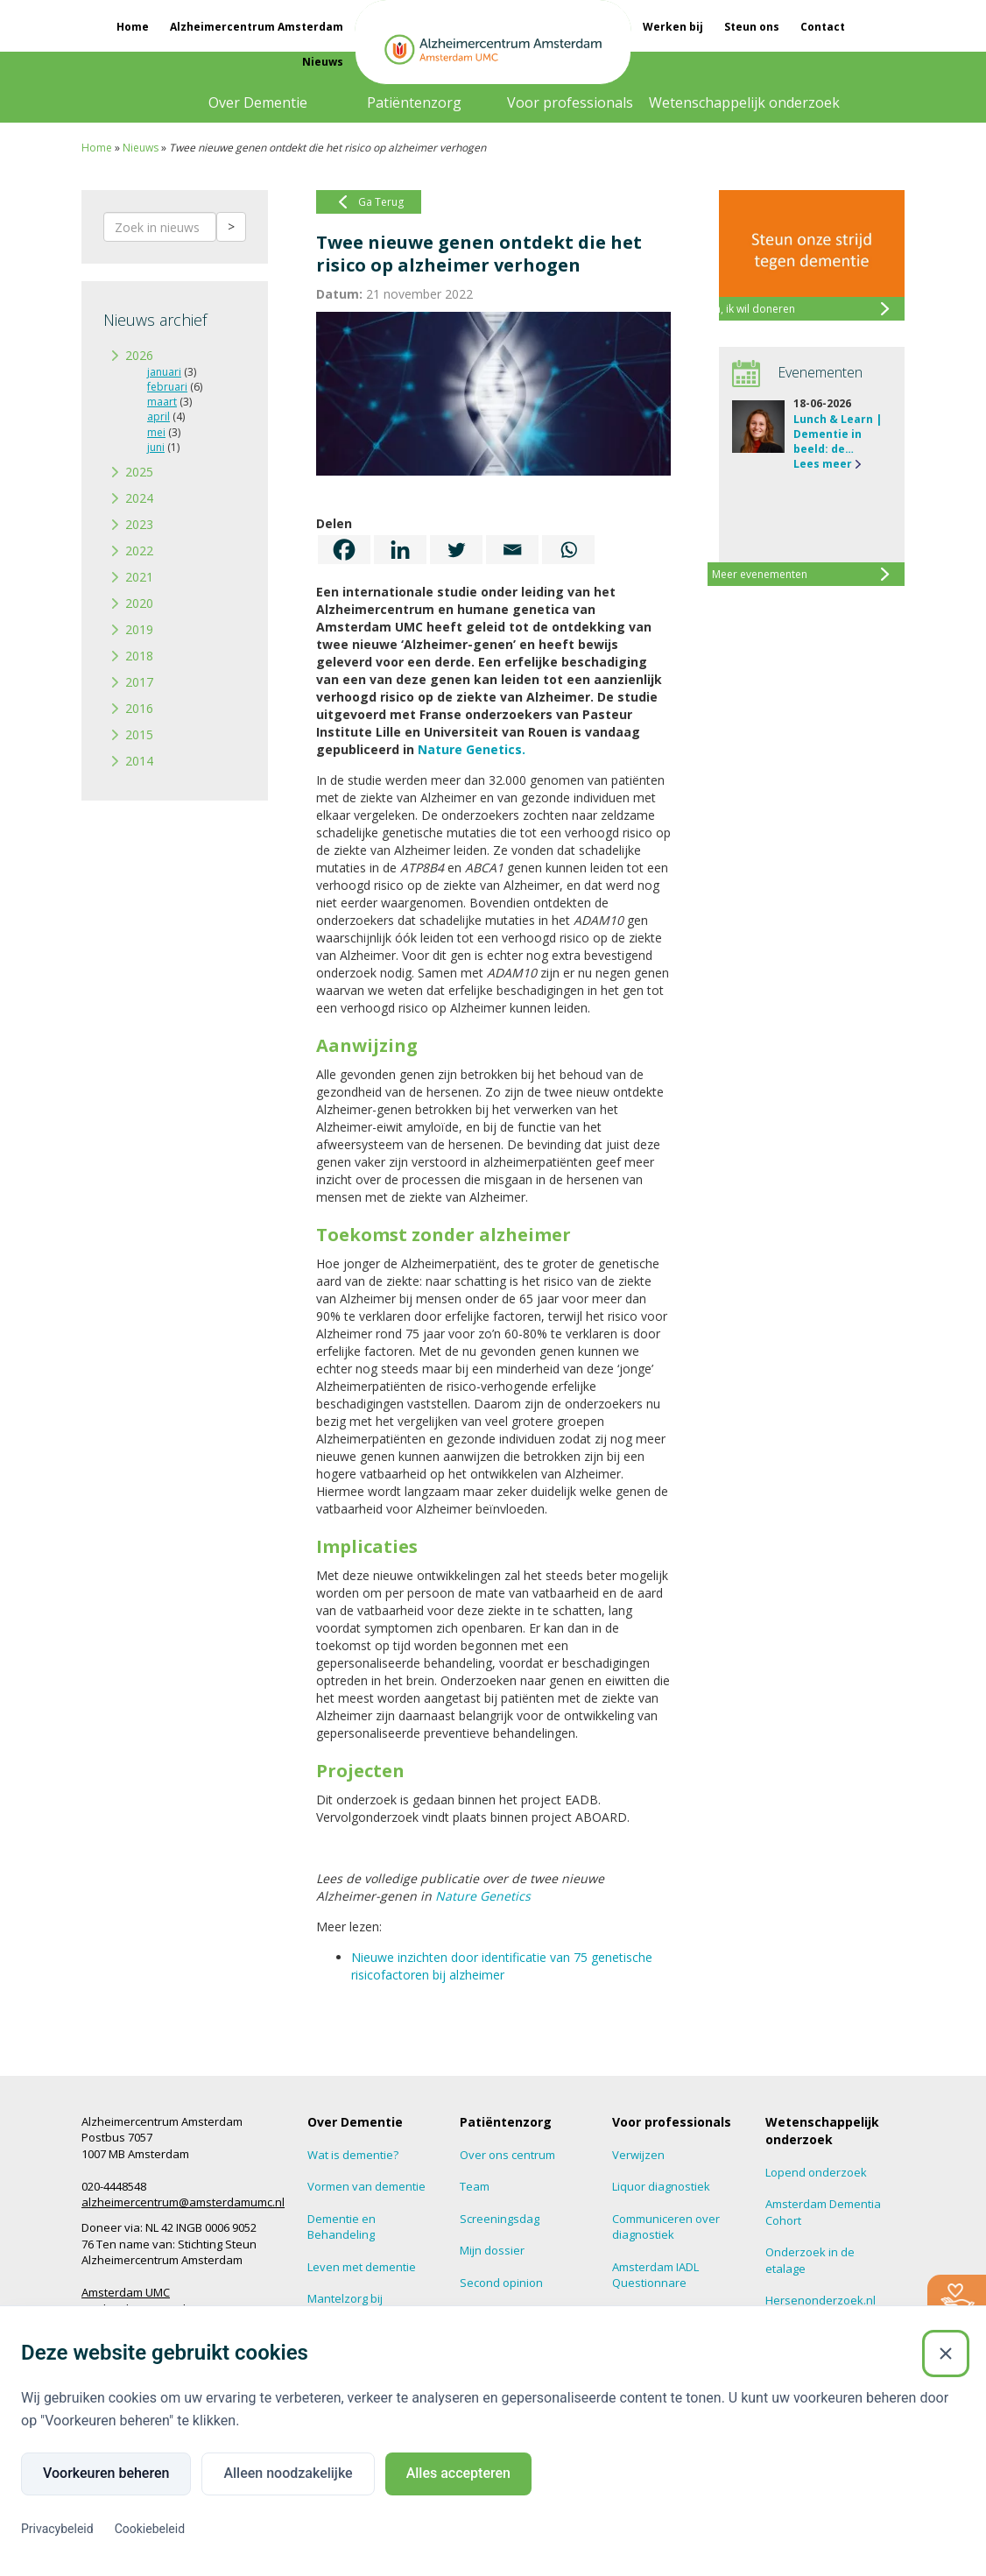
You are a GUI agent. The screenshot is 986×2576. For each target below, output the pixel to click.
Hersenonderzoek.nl (820, 2300)
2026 (139, 355)
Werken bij (673, 26)
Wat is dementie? (352, 2155)
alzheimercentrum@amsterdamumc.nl (183, 2202)
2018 (139, 655)
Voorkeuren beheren (106, 2473)
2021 (139, 576)
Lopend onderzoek (816, 2172)
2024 (139, 498)
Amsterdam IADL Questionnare (655, 2275)
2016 (139, 708)
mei (156, 432)
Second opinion (501, 2282)
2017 (139, 682)
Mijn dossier (492, 2250)
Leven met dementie (361, 2267)
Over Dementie (257, 102)
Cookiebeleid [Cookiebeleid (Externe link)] (150, 2529)
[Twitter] (456, 549)
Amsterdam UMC (125, 2292)
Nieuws (322, 61)
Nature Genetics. (471, 749)
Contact (822, 26)
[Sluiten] (945, 2353)
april (158, 416)
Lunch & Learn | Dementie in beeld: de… (837, 434)
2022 (139, 550)
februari (167, 386)
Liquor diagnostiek (661, 2186)
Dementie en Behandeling (341, 2227)
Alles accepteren (458, 2473)
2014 (139, 760)
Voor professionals (570, 102)
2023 (139, 524)
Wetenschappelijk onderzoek (744, 102)
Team (474, 2186)
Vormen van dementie (366, 2186)
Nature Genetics (483, 1896)
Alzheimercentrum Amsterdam (256, 26)
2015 (139, 734)
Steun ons (751, 26)
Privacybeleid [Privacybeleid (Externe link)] (57, 2529)
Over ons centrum (507, 2155)
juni (156, 447)
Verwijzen (638, 2155)
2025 (139, 471)
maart (162, 401)
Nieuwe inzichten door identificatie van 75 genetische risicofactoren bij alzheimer (501, 1966)
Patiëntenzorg (414, 102)
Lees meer (822, 463)
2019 (139, 629)
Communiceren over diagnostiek (666, 2227)
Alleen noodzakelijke (287, 2473)
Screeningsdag (499, 2219)
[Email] (512, 549)
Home (132, 26)
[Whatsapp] (568, 549)
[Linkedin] (400, 549)
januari (164, 371)
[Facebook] (344, 549)
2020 (139, 603)
